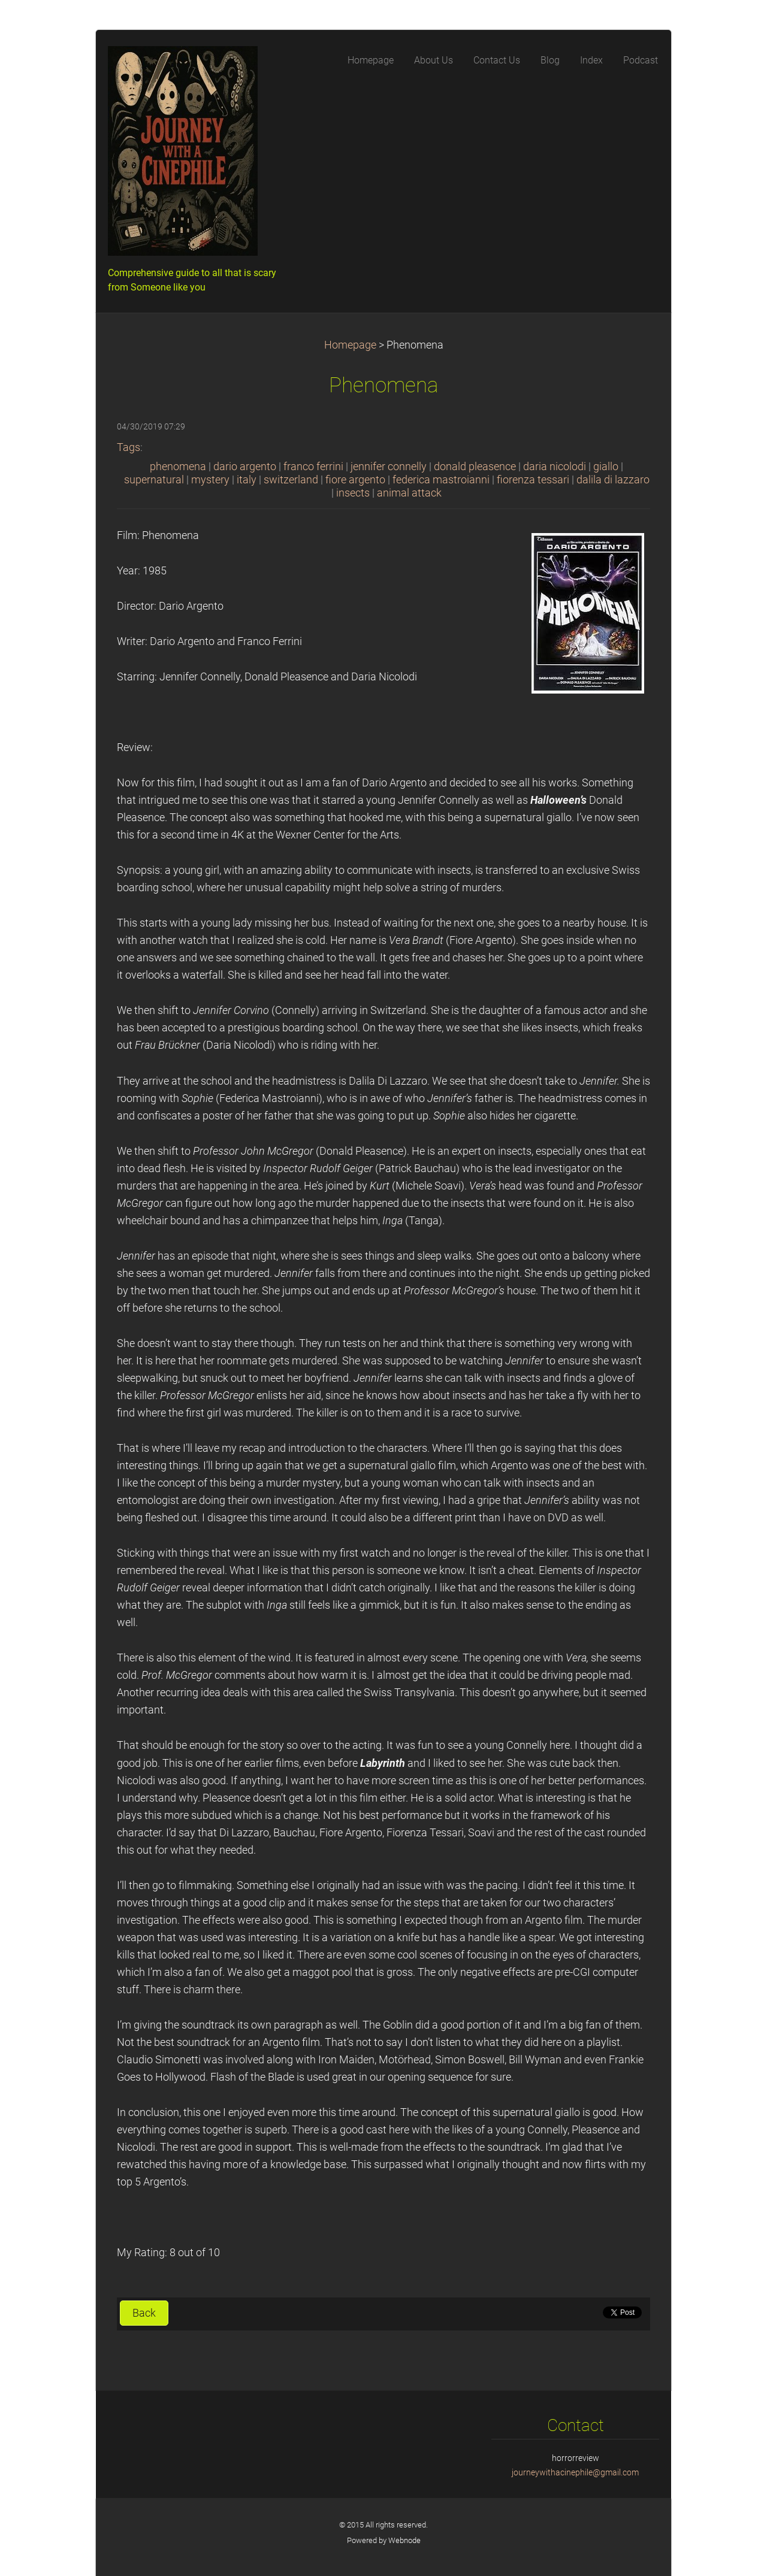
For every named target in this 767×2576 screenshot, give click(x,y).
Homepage (350, 345)
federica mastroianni (441, 480)
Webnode (404, 2540)
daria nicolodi (554, 467)
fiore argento (355, 480)
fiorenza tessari (533, 480)
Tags (128, 447)
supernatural (154, 480)
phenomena (178, 467)
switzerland (291, 480)
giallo (605, 467)
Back (144, 2313)
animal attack (409, 493)
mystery (210, 480)
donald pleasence (475, 467)
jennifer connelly (389, 467)
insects (353, 493)
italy (246, 480)
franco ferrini (313, 467)
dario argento (244, 467)
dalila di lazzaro (613, 480)
